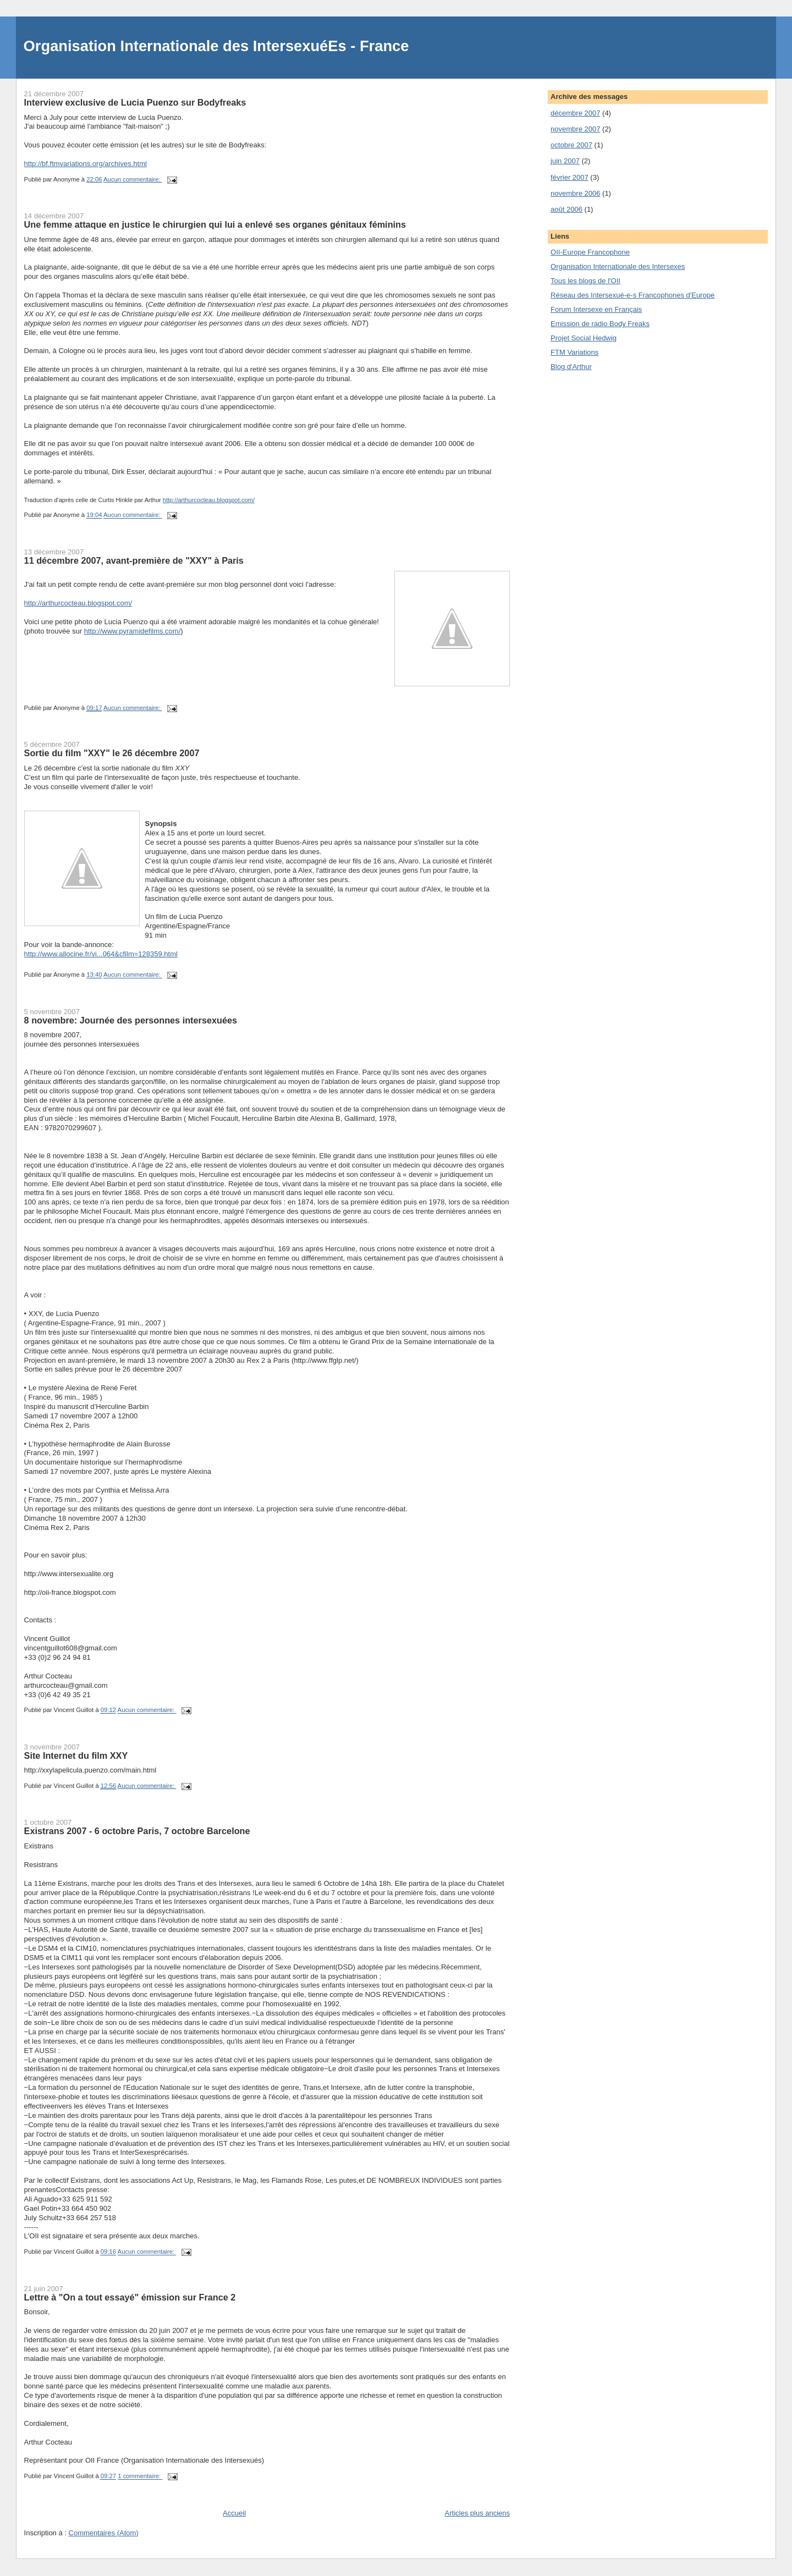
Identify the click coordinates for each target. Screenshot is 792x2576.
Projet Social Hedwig (584, 338)
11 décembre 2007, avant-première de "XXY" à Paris (134, 560)
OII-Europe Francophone (590, 252)
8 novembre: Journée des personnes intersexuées (130, 1020)
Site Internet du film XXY (76, 1755)
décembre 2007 (575, 113)
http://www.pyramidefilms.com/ (132, 631)
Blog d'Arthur (571, 366)
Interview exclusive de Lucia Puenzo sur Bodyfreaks (135, 102)
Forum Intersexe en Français (596, 309)
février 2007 (569, 177)
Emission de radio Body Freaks (600, 324)
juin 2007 (565, 161)
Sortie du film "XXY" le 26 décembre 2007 (112, 753)
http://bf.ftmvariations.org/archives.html (85, 163)
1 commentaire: (140, 2476)
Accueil (234, 2513)
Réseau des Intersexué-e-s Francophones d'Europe (632, 295)
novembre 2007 (575, 129)
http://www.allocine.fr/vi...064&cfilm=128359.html (101, 954)
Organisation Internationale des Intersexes (618, 266)
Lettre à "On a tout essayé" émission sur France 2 (130, 2297)
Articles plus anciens (477, 2513)
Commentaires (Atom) (104, 2533)
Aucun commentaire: (132, 179)
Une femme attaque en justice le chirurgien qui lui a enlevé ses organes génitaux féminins (215, 224)
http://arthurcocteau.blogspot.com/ (209, 500)
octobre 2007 (571, 145)
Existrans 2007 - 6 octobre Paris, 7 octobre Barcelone (137, 1831)
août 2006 (566, 209)
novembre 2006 (575, 193)
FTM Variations (574, 352)
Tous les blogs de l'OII (585, 281)
